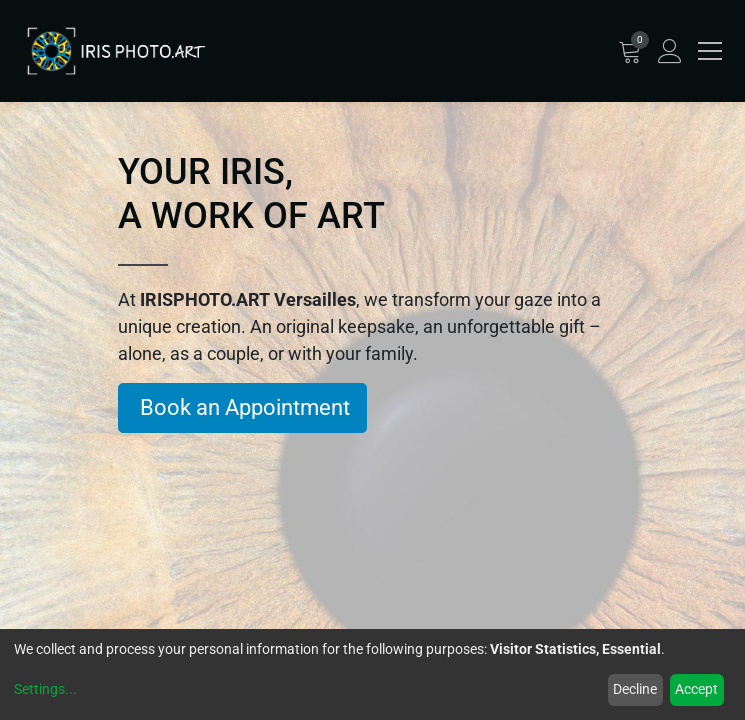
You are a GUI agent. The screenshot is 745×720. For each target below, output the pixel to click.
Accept (696, 689)
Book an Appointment (242, 407)
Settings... (45, 689)
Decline (635, 689)
